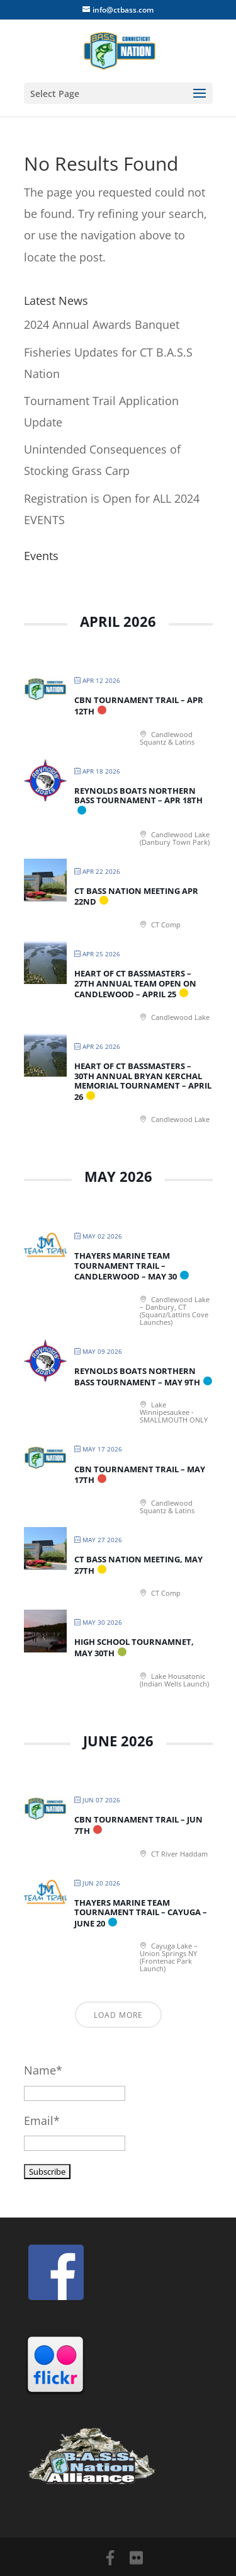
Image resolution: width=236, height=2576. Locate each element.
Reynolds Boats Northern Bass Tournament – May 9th (137, 1376)
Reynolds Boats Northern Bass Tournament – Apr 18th (138, 795)
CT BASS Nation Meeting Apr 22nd (136, 896)
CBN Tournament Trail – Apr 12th (138, 705)
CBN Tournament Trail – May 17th (139, 1474)
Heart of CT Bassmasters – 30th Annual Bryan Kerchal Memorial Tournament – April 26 (142, 1081)
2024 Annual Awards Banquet (101, 324)
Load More (118, 2015)
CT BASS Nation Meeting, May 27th (138, 1565)
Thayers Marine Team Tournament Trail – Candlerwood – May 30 (125, 1266)
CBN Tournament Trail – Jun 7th (138, 1825)
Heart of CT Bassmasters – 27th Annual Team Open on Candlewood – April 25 (135, 984)
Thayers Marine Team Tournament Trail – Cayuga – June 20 (140, 1913)
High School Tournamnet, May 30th (134, 1647)
